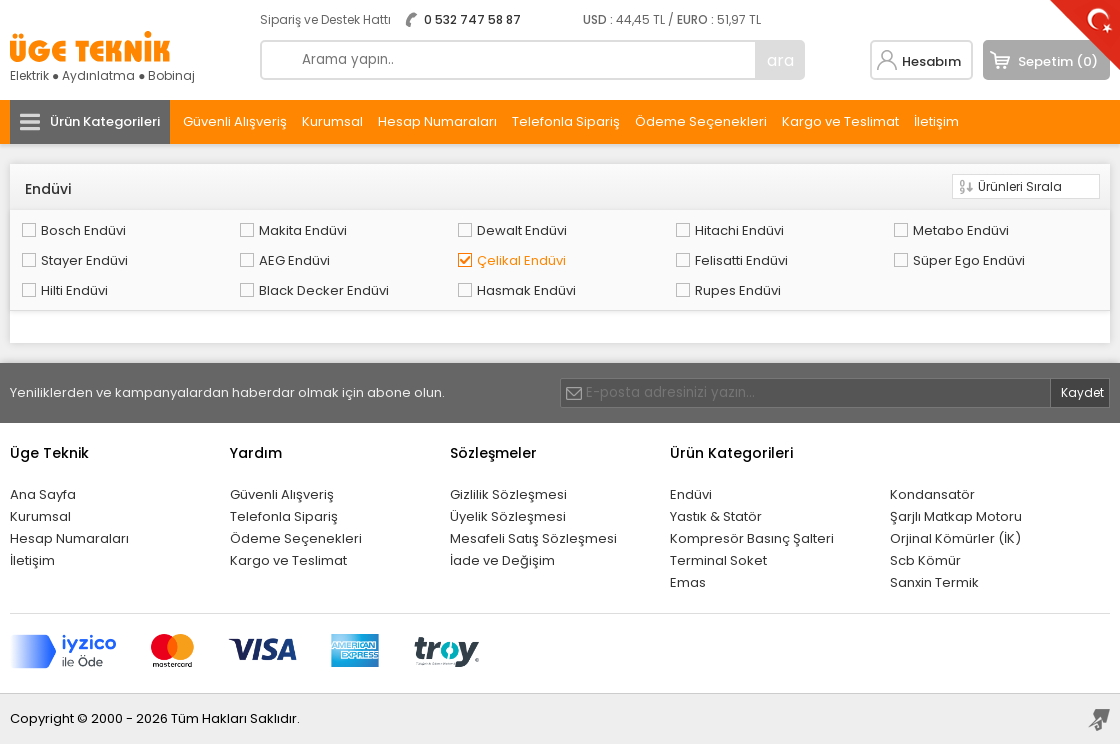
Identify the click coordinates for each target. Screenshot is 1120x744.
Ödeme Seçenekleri (701, 121)
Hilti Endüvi (74, 290)
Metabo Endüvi (961, 230)
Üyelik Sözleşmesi (508, 516)
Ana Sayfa (43, 494)
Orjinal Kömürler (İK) (955, 538)
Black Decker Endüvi (324, 290)
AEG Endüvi (294, 260)
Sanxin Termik (934, 582)
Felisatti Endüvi (741, 260)
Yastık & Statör (716, 516)
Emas (688, 582)
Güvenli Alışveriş (235, 121)
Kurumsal (332, 121)
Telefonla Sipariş (566, 121)
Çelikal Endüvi (521, 260)
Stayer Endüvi (84, 260)
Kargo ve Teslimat (840, 121)
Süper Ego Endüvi (969, 260)
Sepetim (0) (1058, 61)
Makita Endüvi (303, 230)
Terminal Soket (718, 560)
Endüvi (691, 494)
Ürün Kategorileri (105, 121)
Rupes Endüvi (738, 290)
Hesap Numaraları (437, 121)
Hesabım (931, 61)
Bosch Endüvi (83, 230)
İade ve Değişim (502, 560)
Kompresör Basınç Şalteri (752, 538)
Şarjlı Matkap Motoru (956, 516)
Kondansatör (932, 494)
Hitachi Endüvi (739, 230)
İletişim (936, 121)
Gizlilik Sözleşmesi (508, 494)
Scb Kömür (925, 560)
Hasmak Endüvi (526, 290)
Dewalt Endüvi (522, 230)
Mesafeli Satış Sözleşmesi (533, 538)
